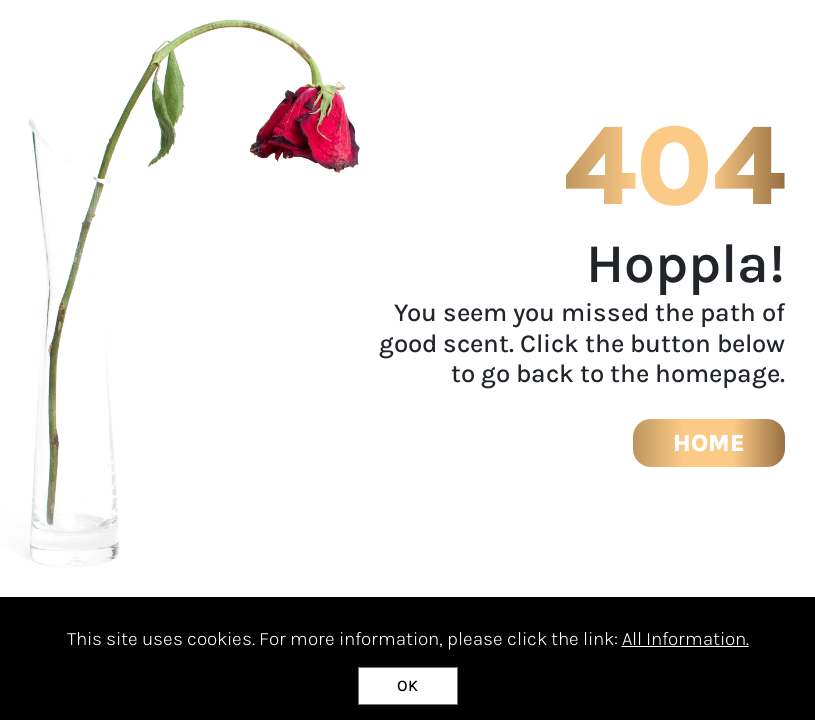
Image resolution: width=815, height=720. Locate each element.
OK (407, 685)
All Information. (685, 639)
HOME (709, 443)
